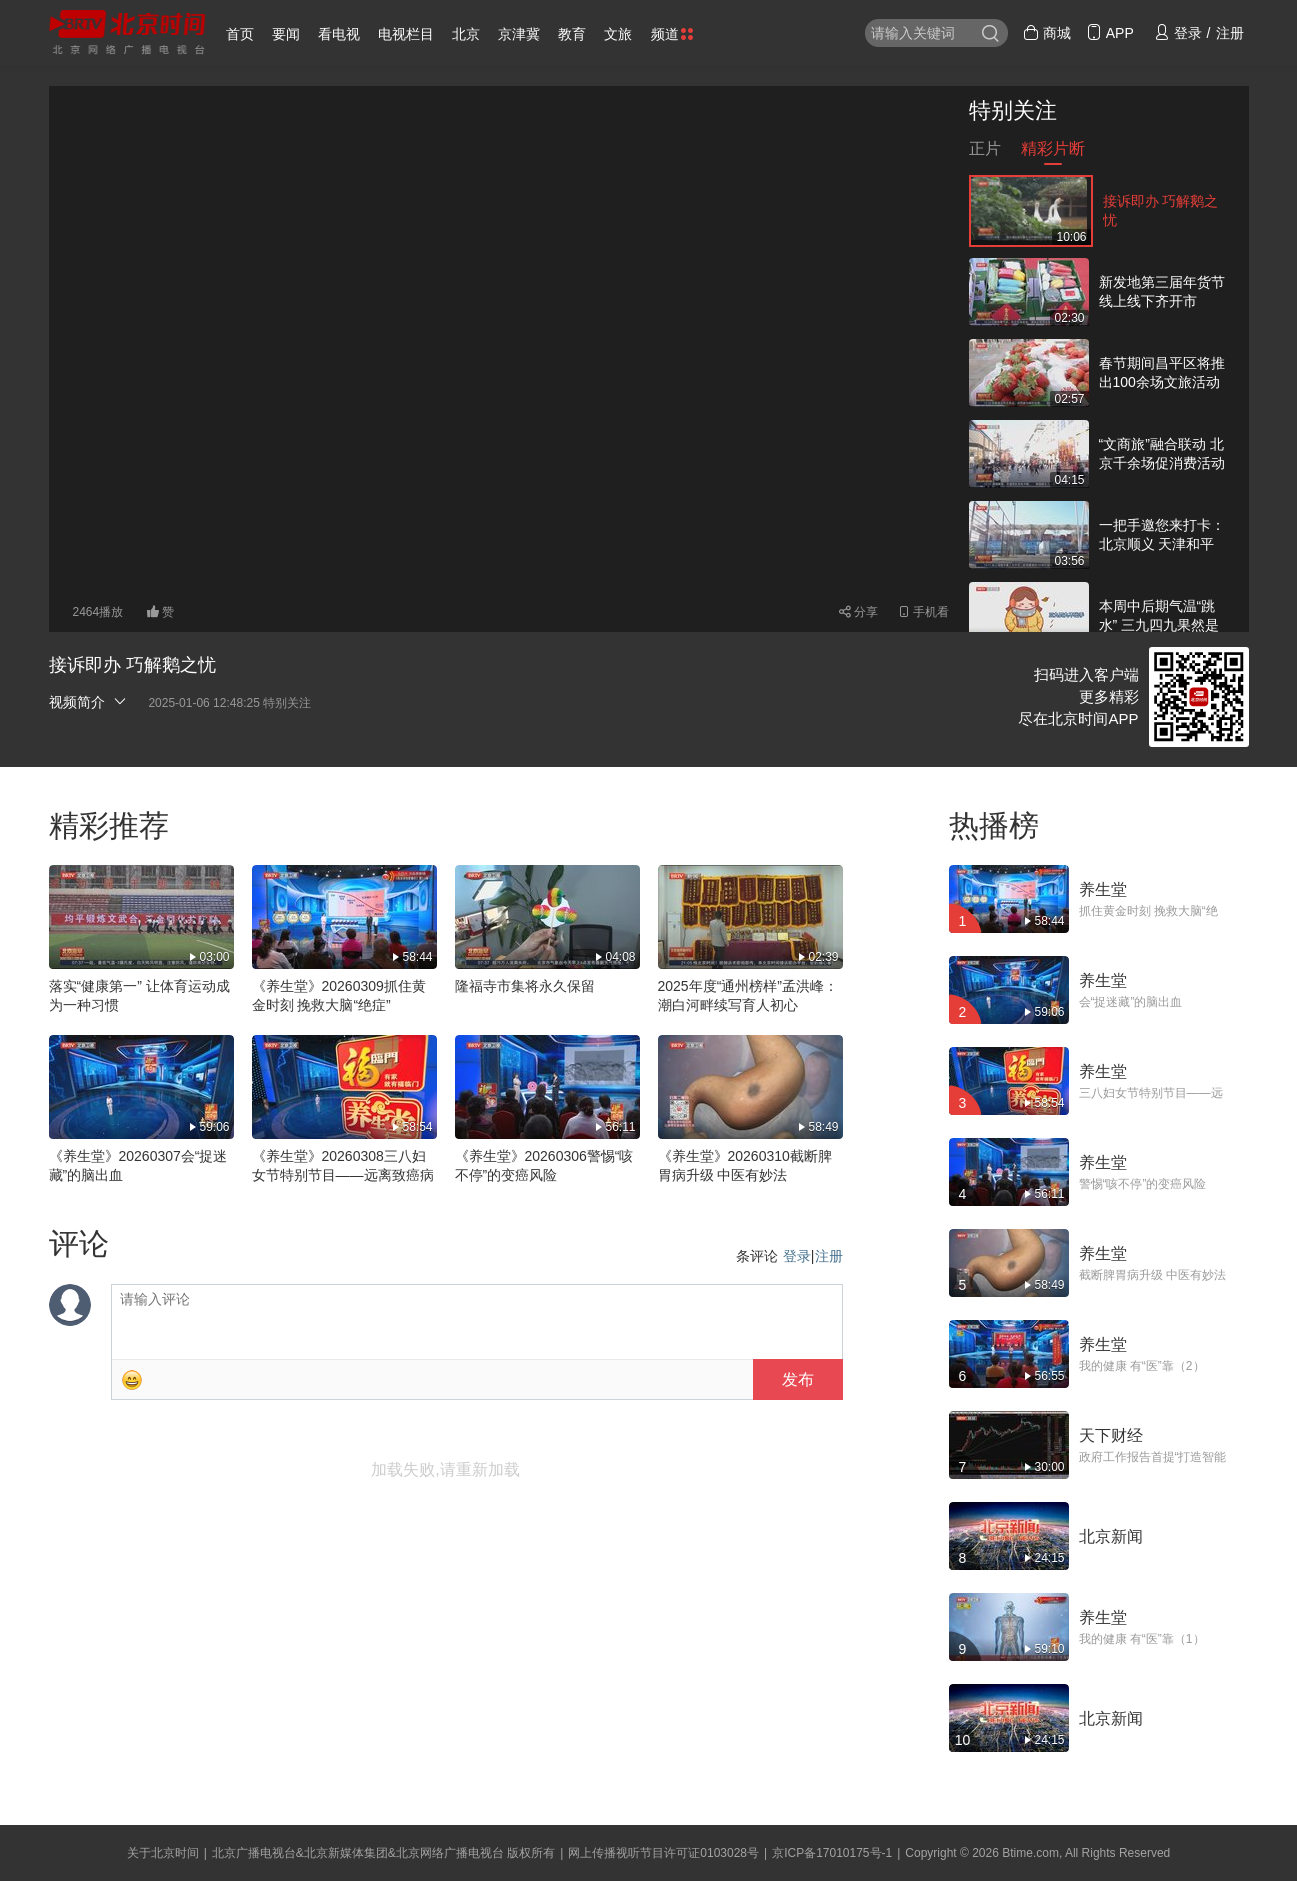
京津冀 (519, 34)
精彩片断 (1053, 152)
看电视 (339, 34)
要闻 (286, 34)
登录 (797, 1256)
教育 (572, 34)
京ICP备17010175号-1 (832, 1853)
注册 (829, 1256)
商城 (1047, 33)
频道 (672, 34)
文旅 (618, 34)
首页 (240, 34)
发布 (798, 1379)
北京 (466, 34)
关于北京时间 (163, 1853)
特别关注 (1013, 110)
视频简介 (89, 701)
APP (1110, 33)
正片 (985, 152)
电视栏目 (406, 34)
